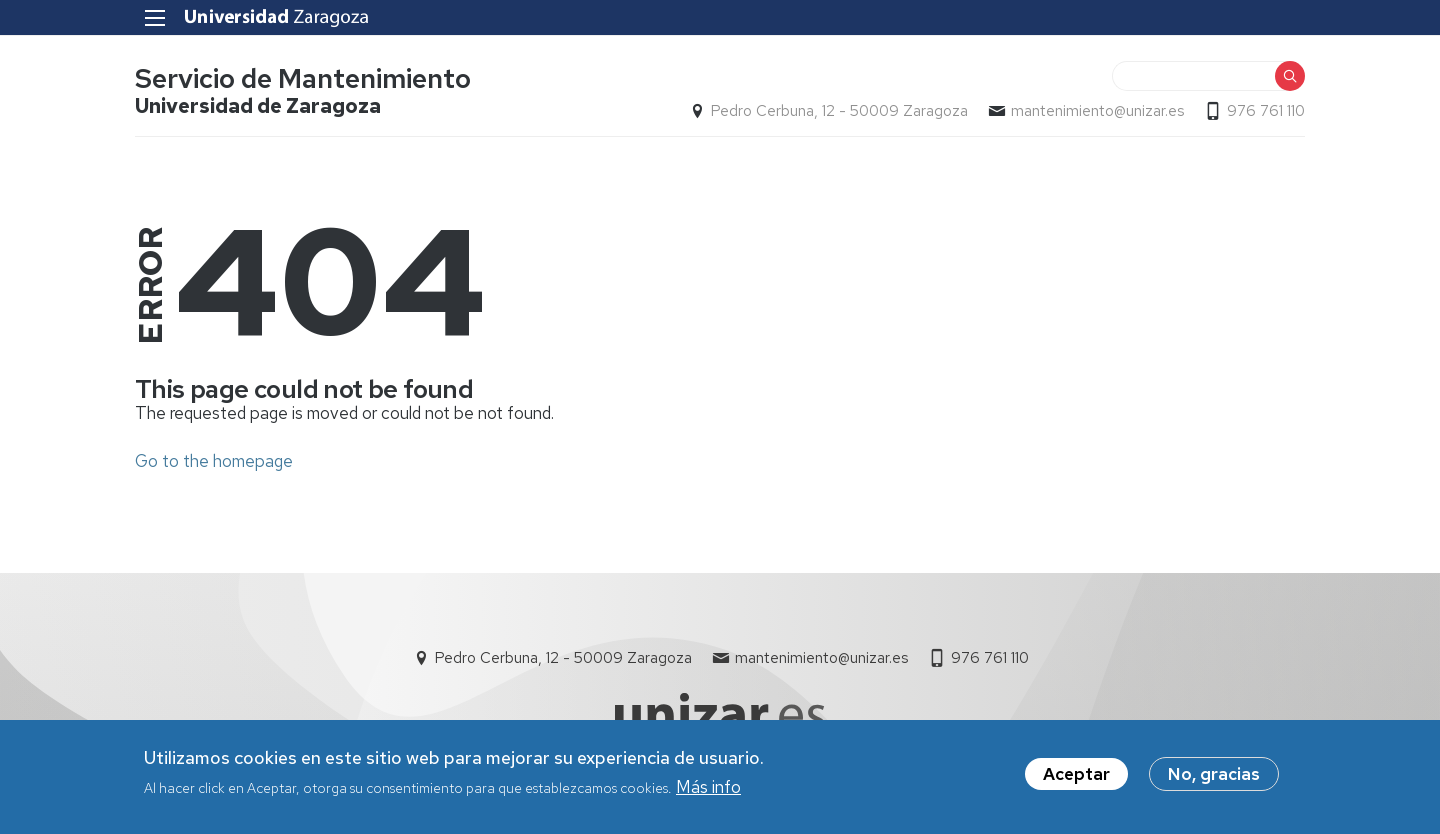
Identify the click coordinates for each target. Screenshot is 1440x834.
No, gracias (1214, 781)
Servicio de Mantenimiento (303, 78)
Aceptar (1076, 781)
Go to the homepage (214, 461)
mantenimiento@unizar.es (1097, 111)
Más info (708, 795)
